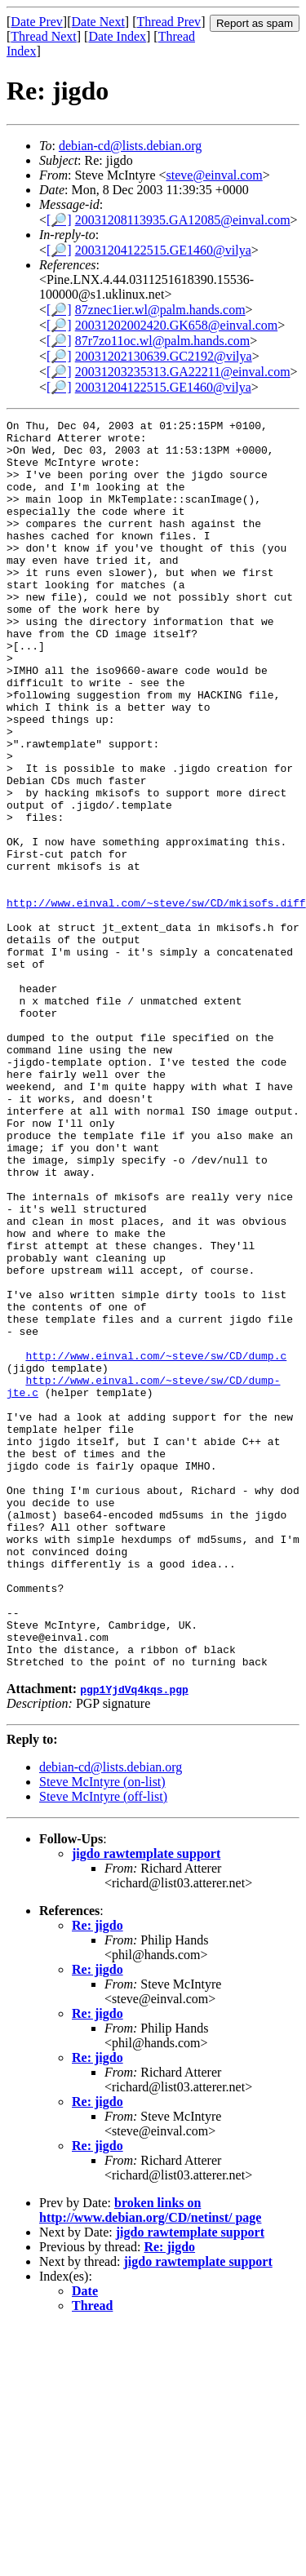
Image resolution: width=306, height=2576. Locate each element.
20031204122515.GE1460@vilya (163, 250)
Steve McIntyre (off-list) (103, 2046)
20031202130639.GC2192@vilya (163, 356)
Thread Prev (168, 22)
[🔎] (59, 220)
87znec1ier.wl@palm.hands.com (160, 310)
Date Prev (37, 22)
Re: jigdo (97, 2175)
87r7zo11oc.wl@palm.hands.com (163, 341)
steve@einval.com (214, 175)
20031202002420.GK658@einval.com (176, 325)
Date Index (117, 36)
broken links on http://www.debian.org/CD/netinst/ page (150, 2459)
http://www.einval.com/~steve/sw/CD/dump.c (155, 1543)
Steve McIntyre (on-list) (102, 2031)
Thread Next (43, 36)
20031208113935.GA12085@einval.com (182, 220)
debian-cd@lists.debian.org (130, 146)
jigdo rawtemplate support (146, 2103)
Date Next (98, 22)
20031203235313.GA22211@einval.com (182, 372)
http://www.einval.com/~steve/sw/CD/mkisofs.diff (156, 1000)
